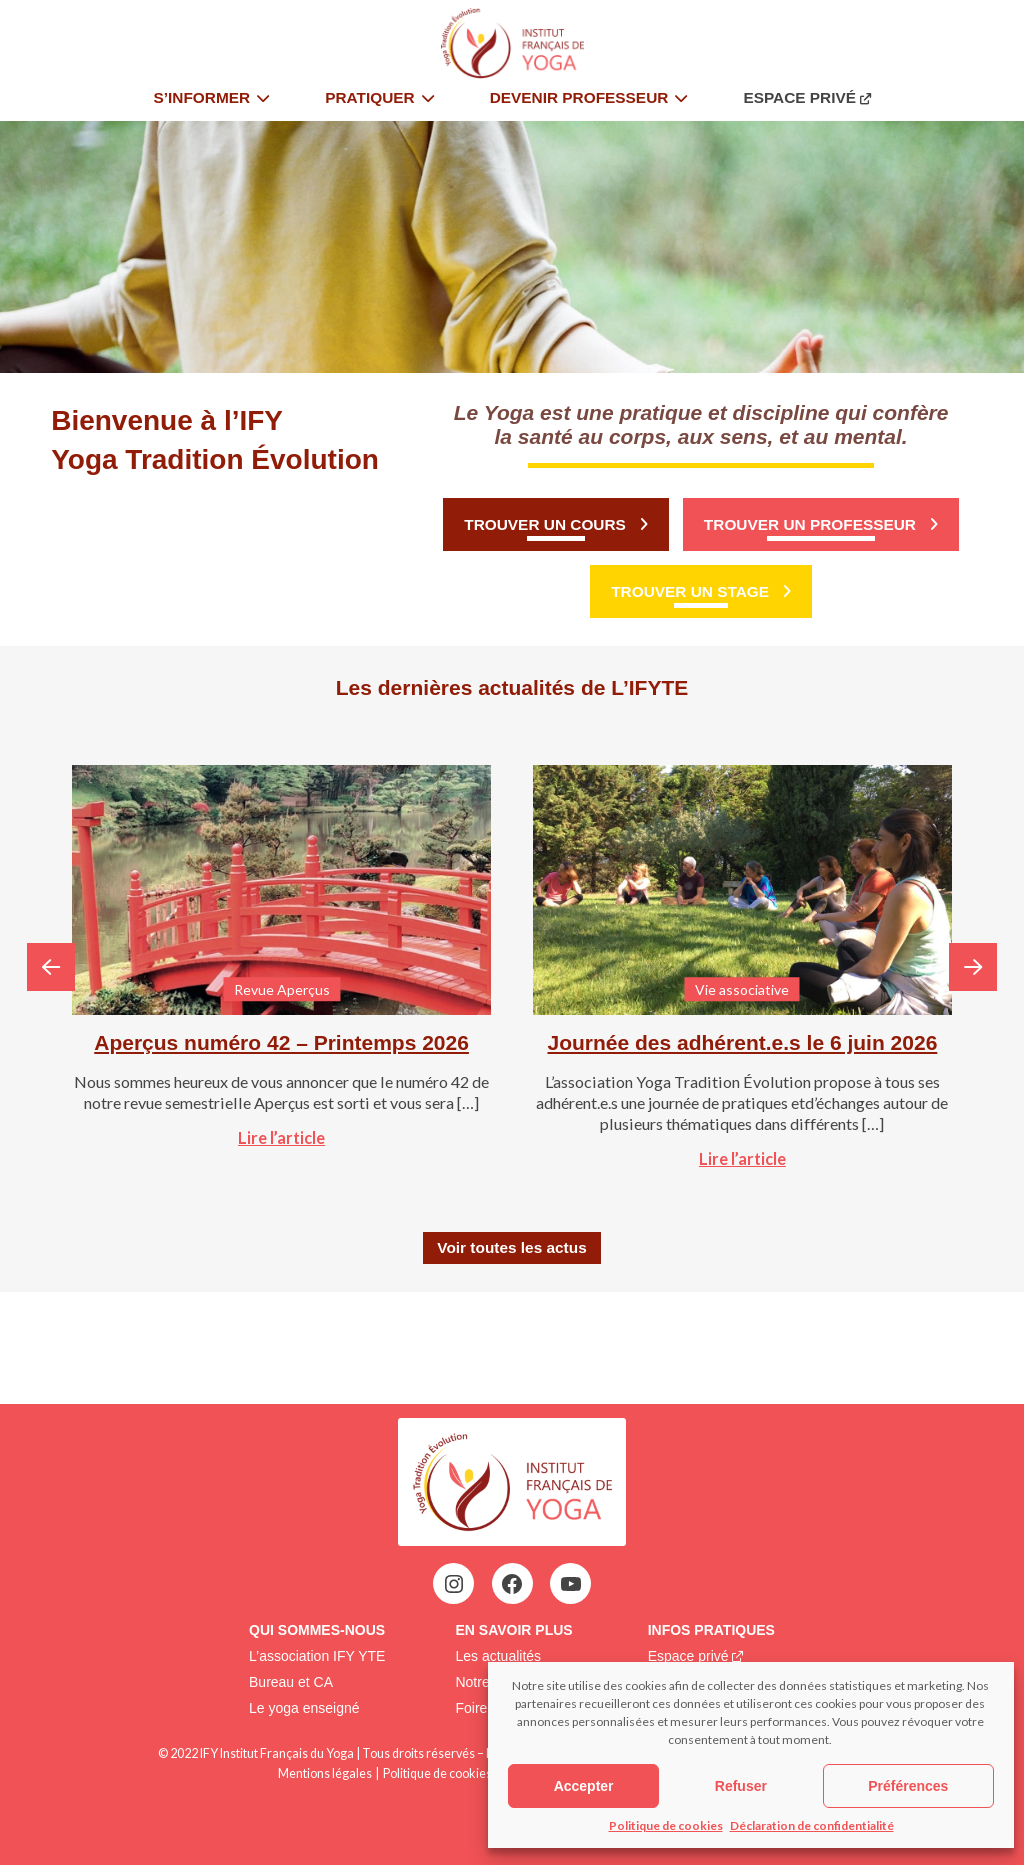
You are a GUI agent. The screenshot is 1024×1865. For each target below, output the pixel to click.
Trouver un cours (545, 524)
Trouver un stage (690, 591)
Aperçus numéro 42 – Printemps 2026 (281, 1042)
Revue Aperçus (282, 989)
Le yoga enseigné (304, 1708)
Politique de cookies (666, 1825)
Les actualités (498, 1656)
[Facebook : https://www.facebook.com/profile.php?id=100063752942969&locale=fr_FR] (512, 1584)
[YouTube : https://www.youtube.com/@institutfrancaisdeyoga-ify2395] (571, 1584)
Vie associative (742, 989)
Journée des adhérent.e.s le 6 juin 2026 (742, 1042)
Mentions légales (325, 1773)
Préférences (908, 1786)
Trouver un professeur (810, 524)
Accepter (584, 1786)
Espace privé (688, 1656)
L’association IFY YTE (317, 1656)
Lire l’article (281, 1137)
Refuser (741, 1786)
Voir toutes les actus (511, 1247)
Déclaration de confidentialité (812, 1825)
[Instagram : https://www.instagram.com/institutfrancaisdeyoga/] (454, 1584)
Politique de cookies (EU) (450, 1773)
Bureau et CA (291, 1682)
